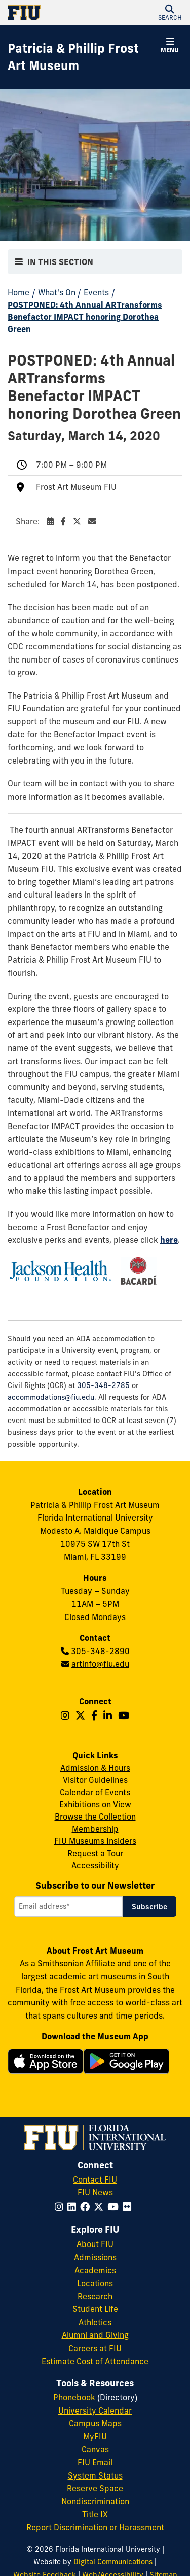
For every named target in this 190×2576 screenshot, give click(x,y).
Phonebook (74, 2397)
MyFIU (95, 2436)
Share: (56, 521)
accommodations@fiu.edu (51, 1397)
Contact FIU (95, 2179)
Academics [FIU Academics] (95, 2270)
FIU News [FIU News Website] (95, 2192)
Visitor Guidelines (95, 1780)
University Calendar (95, 2410)
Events (96, 292)
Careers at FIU (95, 2348)
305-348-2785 (103, 1385)
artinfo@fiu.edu (100, 1664)
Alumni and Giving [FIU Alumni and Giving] (95, 2335)
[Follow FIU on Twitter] (100, 2207)
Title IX (95, 2514)
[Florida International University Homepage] (51, 12)
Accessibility (95, 1865)
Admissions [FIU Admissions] (95, 2257)
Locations (95, 2283)
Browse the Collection (95, 1816)
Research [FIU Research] (95, 2296)
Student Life (95, 2309)
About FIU (95, 2244)
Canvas (95, 2449)
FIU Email (95, 2462)
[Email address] (68, 1906)
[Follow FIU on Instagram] (61, 2207)
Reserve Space (95, 2488)
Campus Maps (95, 2423)
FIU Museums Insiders (95, 1841)
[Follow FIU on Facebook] (87, 2207)
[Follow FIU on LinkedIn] (73, 2207)
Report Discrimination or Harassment (95, 2527)
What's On (56, 292)
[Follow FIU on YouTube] (115, 2207)
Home (18, 292)
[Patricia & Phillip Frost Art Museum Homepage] (82, 57)
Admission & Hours (95, 1768)
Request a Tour (95, 1853)
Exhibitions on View (95, 1804)
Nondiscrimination (95, 2501)
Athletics (95, 2322)
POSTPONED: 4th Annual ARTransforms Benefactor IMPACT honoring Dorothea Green (85, 317)
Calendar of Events (95, 1792)
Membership (95, 1829)
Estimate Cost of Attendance (95, 2361)
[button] (169, 12)
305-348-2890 (100, 1651)
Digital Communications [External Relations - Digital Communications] (113, 2561)
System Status (95, 2475)
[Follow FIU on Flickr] (129, 2207)
